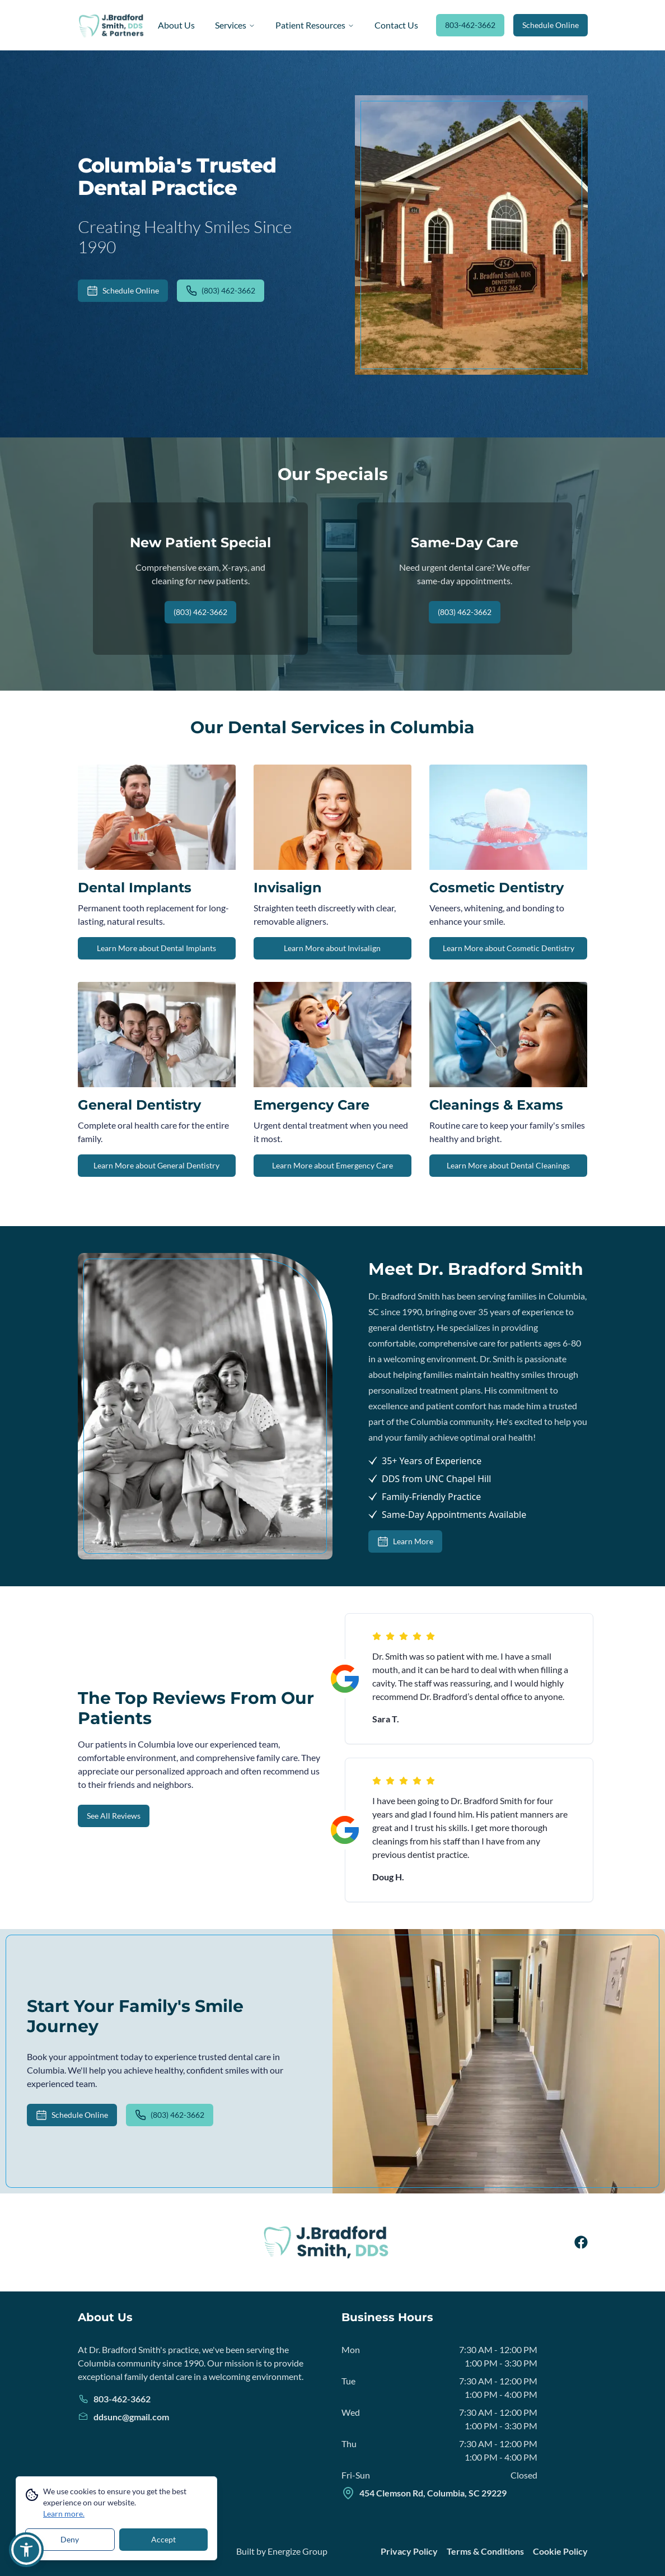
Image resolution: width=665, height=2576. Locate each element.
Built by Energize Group (281, 2551)
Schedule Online (550, 25)
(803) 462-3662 (220, 290)
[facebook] (581, 2242)
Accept (163, 2539)
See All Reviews (114, 1815)
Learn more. (64, 2513)
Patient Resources (314, 25)
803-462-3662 (470, 25)
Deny (69, 2539)
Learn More (405, 1541)
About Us (176, 25)
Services (235, 25)
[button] (26, 2550)
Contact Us (396, 25)
